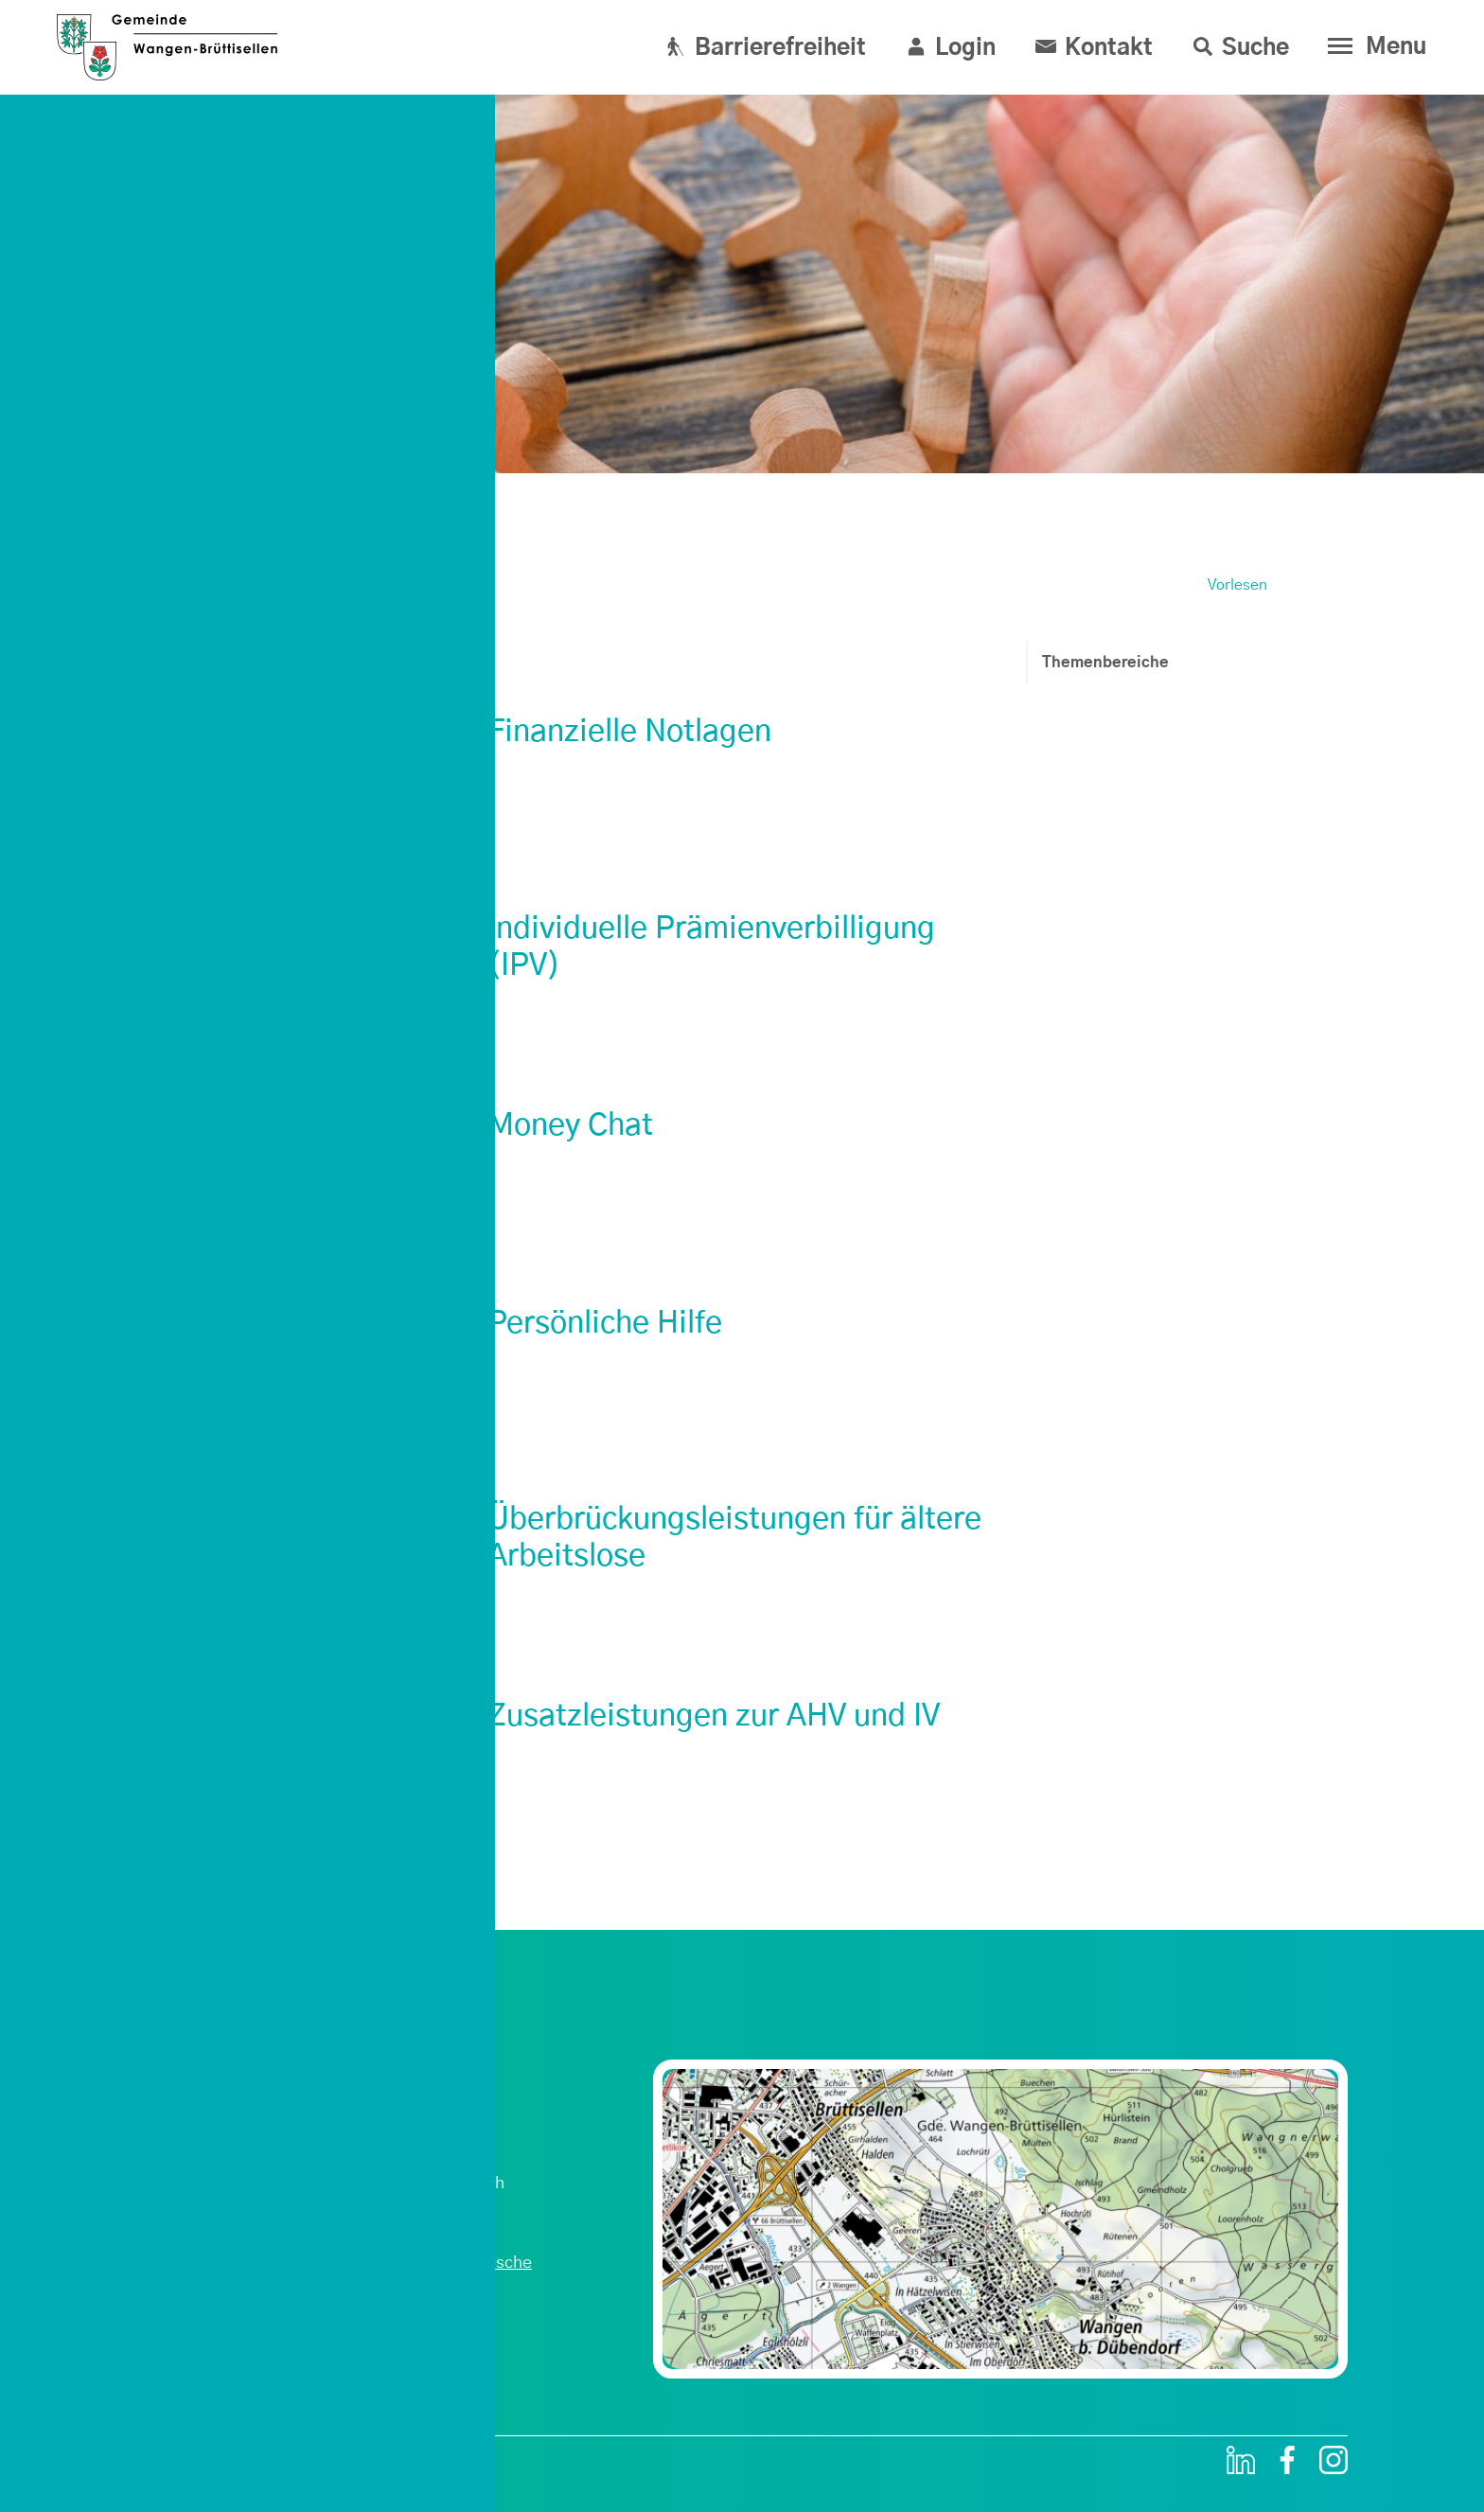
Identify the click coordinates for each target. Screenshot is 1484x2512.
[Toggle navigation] (1372, 46)
